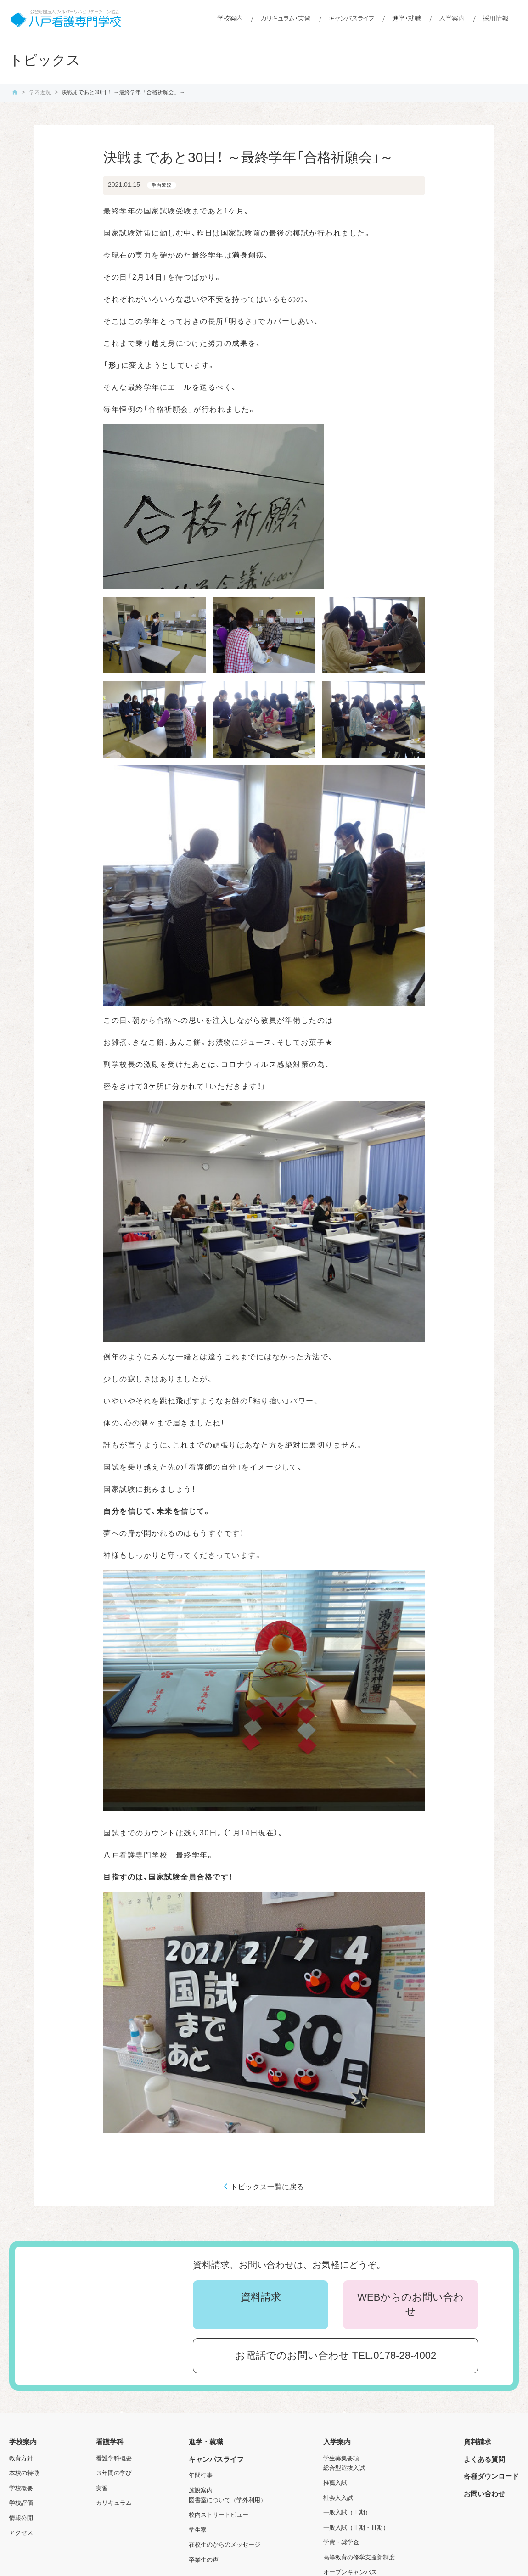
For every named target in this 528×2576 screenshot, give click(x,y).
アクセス (21, 2532)
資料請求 (261, 2297)
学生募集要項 (341, 2458)
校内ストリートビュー (218, 2514)
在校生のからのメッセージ (224, 2544)
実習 (102, 2488)
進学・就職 (406, 17)
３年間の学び (114, 2472)
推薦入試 (335, 2482)
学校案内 (229, 17)
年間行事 (201, 2475)
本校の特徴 (24, 2472)
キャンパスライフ (351, 17)
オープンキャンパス (350, 2572)
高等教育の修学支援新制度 (359, 2557)
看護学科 (110, 2442)
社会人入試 (338, 2497)
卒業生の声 (204, 2559)
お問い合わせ (484, 2493)
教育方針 (21, 2458)
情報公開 (21, 2517)
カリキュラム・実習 (286, 17)
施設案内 (201, 2490)
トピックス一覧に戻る (267, 2187)
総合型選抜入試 (344, 2467)
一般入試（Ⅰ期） (347, 2512)
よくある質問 (484, 2459)
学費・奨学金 (341, 2542)
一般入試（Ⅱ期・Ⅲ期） (356, 2527)
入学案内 (452, 17)
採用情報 (495, 17)
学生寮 (198, 2529)
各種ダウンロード (491, 2476)
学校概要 (21, 2488)
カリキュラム (114, 2502)
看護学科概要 (114, 2458)
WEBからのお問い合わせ (410, 2304)
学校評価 (21, 2502)
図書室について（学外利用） (227, 2500)
